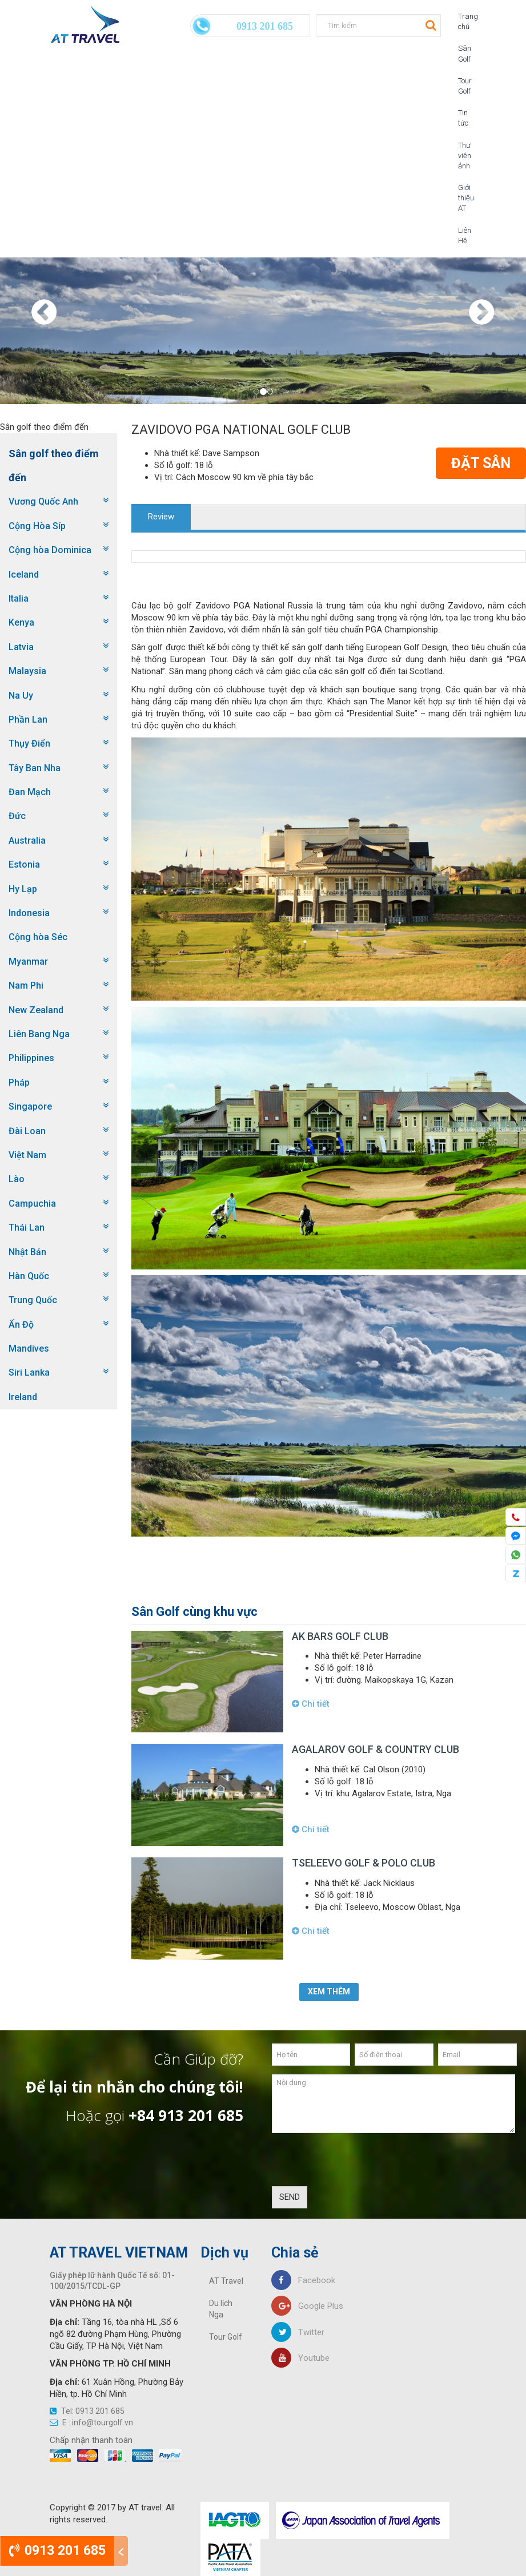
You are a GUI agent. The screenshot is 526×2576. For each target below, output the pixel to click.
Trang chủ (463, 21)
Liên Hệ (463, 235)
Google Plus (307, 2306)
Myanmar (28, 961)
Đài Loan (27, 1131)
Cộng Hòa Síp (37, 526)
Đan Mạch (30, 792)
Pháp (19, 1082)
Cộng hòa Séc (38, 937)
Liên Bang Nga (39, 1034)
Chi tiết (311, 1704)
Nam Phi (26, 985)
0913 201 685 (57, 2550)
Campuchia (32, 1203)
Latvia (21, 647)
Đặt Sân (481, 463)
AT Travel (226, 2280)
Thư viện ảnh (463, 155)
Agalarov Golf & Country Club (375, 1749)
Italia (19, 598)
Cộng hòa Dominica (50, 550)
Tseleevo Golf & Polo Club (363, 1863)
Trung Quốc (33, 1300)
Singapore (30, 1106)
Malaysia (27, 671)
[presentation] (358, 2164)
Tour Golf (463, 85)
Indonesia (29, 913)
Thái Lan (27, 1227)
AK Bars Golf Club (340, 1636)
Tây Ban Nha (35, 768)
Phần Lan (28, 719)
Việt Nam (27, 1155)
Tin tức (463, 117)
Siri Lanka (29, 1372)
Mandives (29, 1348)
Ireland (23, 1397)
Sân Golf (463, 53)
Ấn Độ (21, 1324)
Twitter (297, 2332)
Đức (17, 816)
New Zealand (36, 1010)
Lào (17, 1179)
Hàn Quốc (29, 1276)
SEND (289, 2197)
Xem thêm (329, 1991)
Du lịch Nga (220, 2309)
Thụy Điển (29, 743)
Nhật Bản (27, 1252)
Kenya (21, 622)
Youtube (300, 2358)
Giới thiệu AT (463, 197)
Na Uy (21, 695)
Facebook (303, 2280)
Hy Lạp (23, 889)
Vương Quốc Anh (43, 501)
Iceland (24, 574)
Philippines (31, 1058)
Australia (27, 840)
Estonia (24, 864)
